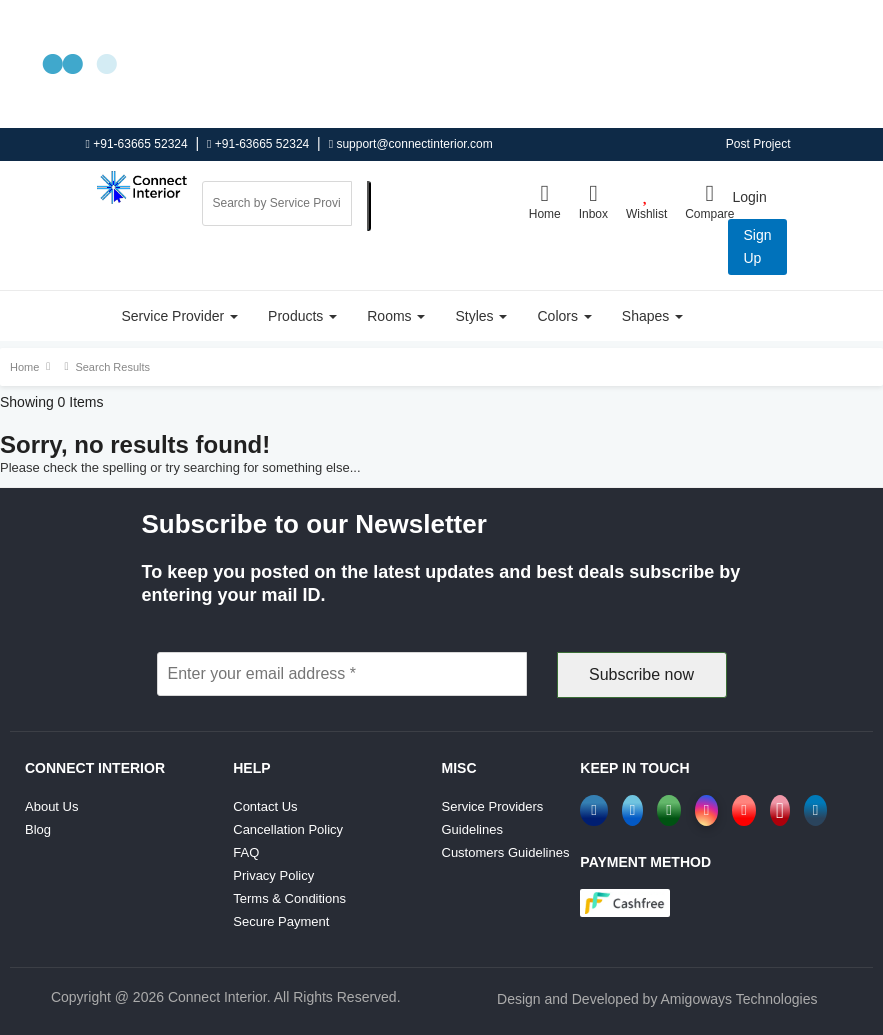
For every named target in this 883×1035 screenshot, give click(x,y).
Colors (564, 316)
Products (302, 316)
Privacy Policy (273, 875)
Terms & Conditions (289, 898)
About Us (51, 806)
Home (545, 201)
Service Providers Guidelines (493, 818)
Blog (38, 829)
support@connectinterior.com (411, 144)
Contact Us (265, 806)
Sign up (757, 246)
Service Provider (180, 316)
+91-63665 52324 (137, 144)
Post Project (758, 144)
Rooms (396, 316)
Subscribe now (641, 674)
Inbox (593, 201)
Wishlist (646, 201)
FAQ (246, 852)
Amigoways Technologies (739, 999)
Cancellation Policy (288, 829)
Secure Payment (281, 921)
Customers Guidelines (506, 852)
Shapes (652, 316)
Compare (709, 201)
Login (749, 197)
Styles (481, 316)
